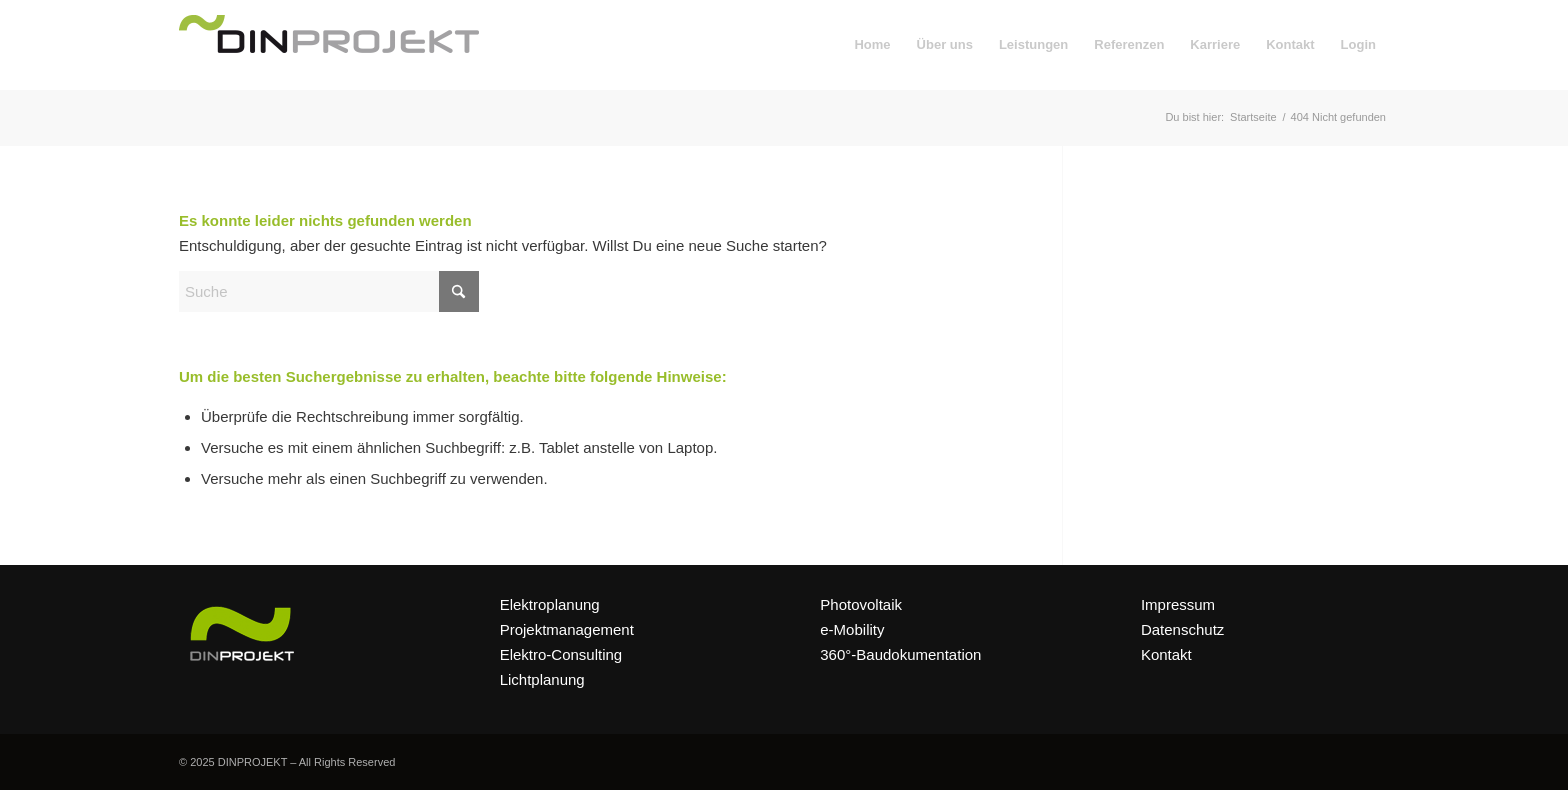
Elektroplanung (550, 604)
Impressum (1178, 604)
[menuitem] (872, 45)
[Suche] (329, 291)
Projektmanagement (567, 629)
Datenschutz (1182, 629)
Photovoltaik (861, 604)
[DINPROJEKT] (329, 60)
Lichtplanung (542, 679)
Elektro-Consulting (561, 654)
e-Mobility (852, 629)
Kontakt (1166, 654)
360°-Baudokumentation (900, 654)
